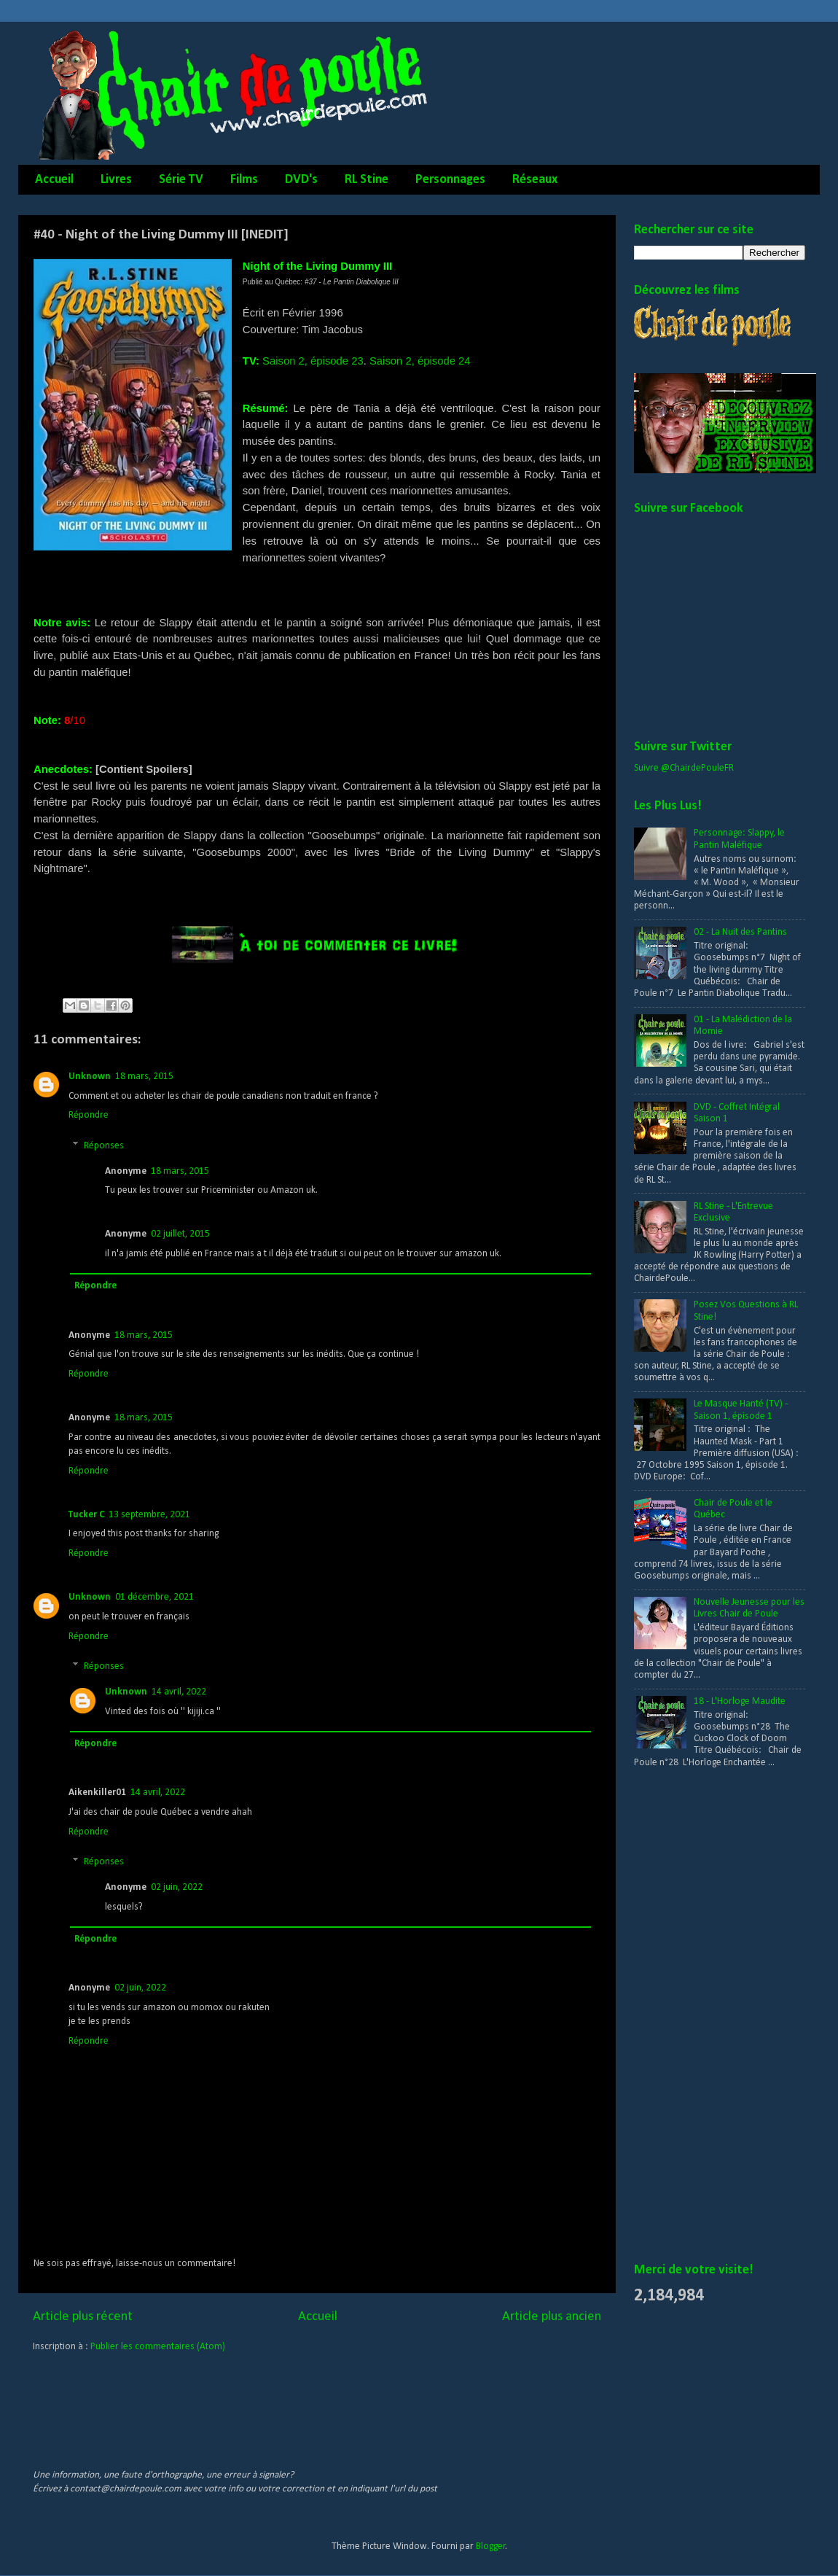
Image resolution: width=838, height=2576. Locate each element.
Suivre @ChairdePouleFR (684, 768)
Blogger (491, 2546)
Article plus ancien (551, 2317)
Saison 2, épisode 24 (420, 361)
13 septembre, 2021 (149, 1514)
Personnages (450, 180)
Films (244, 180)
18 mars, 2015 (144, 1076)
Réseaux (534, 180)
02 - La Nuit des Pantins (740, 932)
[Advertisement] (690, 2016)
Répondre (88, 1115)
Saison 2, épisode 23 (313, 361)
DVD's (301, 180)
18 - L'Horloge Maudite (740, 1701)
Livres (116, 180)
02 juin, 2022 (177, 1887)
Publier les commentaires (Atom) (157, 2346)
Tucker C (86, 1514)
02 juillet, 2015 (180, 1234)
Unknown (89, 1076)
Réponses (104, 1146)
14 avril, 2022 (179, 1692)
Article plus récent (83, 2317)
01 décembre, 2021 (154, 1597)
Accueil (54, 180)
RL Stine (366, 180)
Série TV (181, 180)
